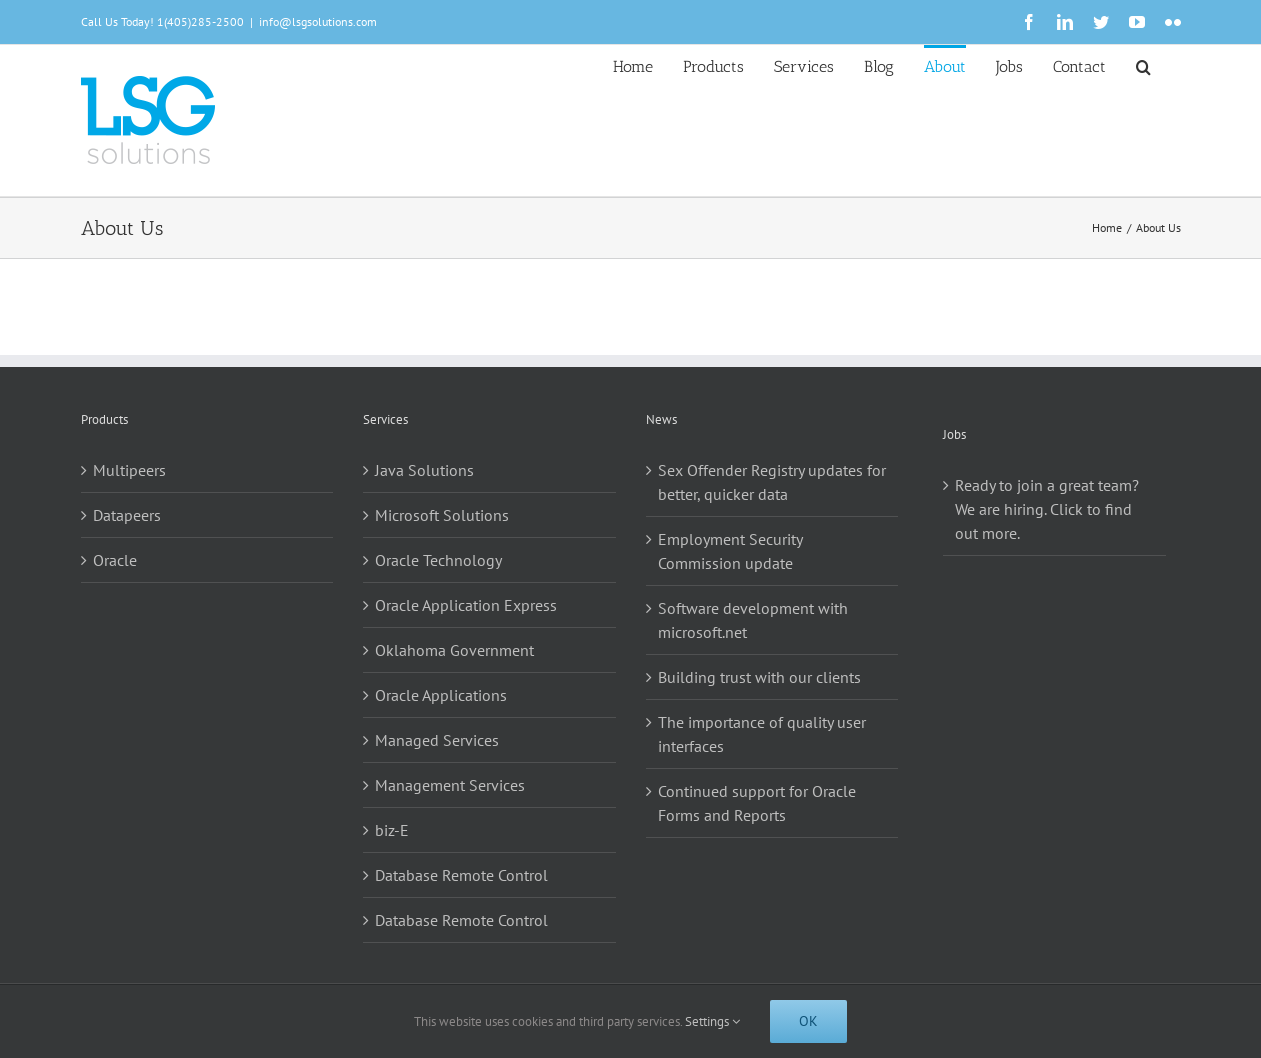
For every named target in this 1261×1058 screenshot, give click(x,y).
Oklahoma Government (454, 650)
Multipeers (129, 470)
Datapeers (127, 515)
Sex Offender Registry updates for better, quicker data (772, 482)
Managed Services (437, 740)
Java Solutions (424, 470)
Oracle (115, 560)
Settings (712, 1021)
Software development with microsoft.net (753, 620)
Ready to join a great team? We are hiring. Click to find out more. (1047, 509)
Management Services (450, 785)
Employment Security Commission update (730, 551)
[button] (1143, 65)
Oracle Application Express (466, 605)
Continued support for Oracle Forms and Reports (757, 803)
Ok (808, 1021)
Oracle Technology (438, 560)
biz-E (392, 830)
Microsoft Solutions (442, 515)
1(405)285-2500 (200, 21)
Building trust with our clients (759, 677)
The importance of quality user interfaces (762, 734)
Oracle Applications (441, 695)
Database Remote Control (461, 875)
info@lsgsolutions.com (318, 21)
